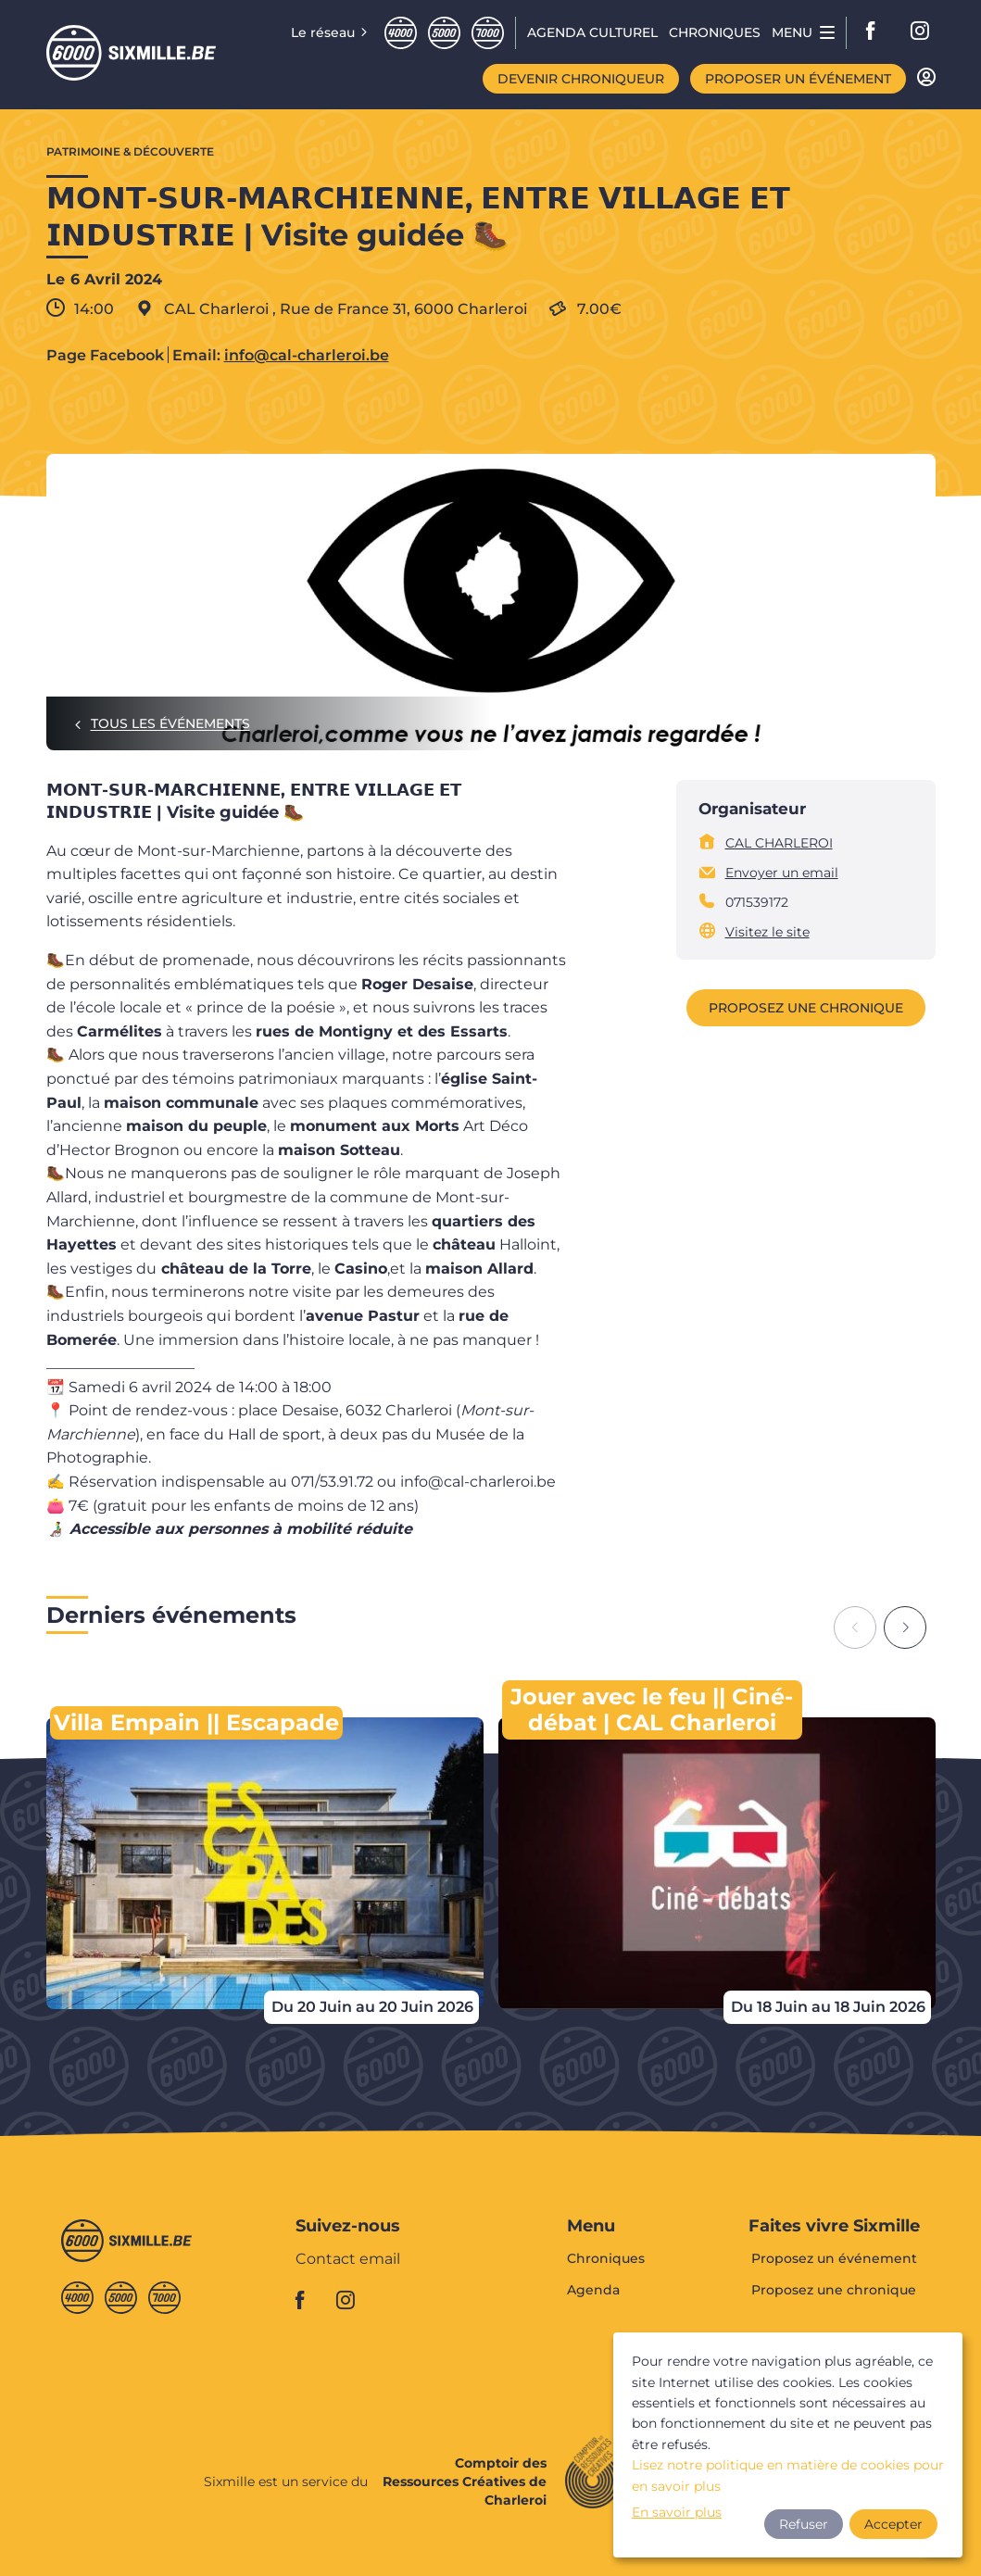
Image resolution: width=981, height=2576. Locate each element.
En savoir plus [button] (677, 2512)
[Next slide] (905, 1627)
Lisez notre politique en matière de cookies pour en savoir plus (788, 2475)
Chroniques (606, 2259)
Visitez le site (767, 932)
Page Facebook (105, 355)
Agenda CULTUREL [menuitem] (592, 32)
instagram (921, 32)
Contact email (348, 2260)
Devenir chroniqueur (580, 78)
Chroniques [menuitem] (715, 32)
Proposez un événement (834, 2259)
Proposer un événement (798, 78)
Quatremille (400, 33)
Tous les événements (170, 723)
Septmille (488, 33)
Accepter (893, 2524)
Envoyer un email (781, 872)
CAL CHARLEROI (779, 843)
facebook (876, 32)
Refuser (803, 2524)
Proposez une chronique (806, 1007)
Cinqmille (444, 33)
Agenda (593, 2289)
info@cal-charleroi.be (306, 355)
